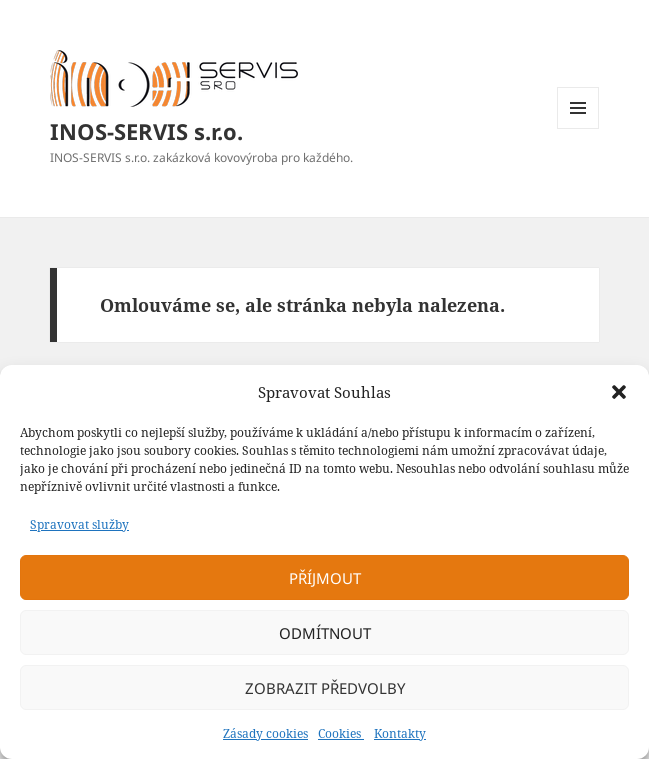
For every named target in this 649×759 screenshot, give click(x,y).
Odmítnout (325, 633)
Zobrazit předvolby (325, 688)
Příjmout (325, 578)
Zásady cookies (265, 733)
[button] (619, 392)
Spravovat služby (79, 524)
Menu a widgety (578, 128)
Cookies (341, 733)
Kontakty (400, 733)
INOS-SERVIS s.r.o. (146, 131)
